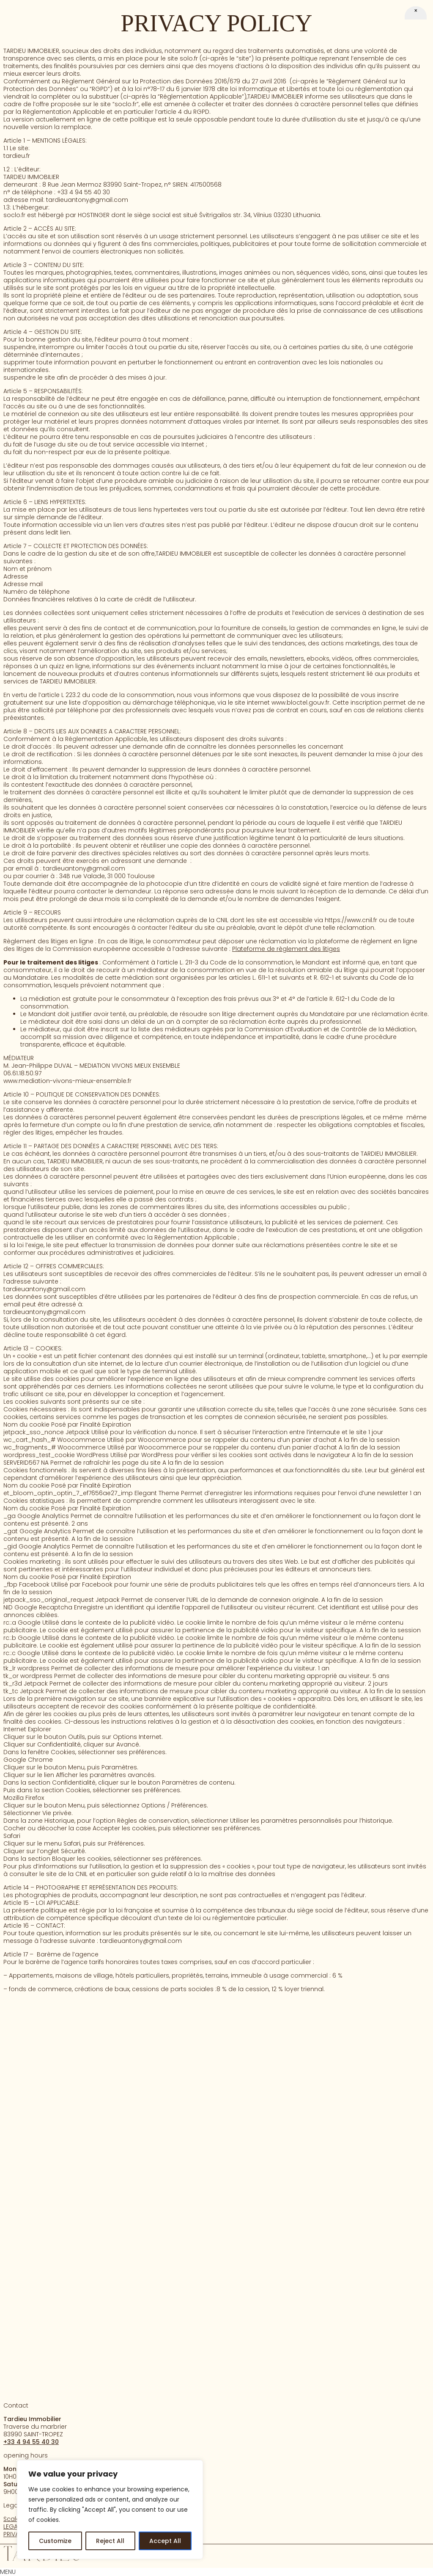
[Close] (416, 19)
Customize (55, 2541)
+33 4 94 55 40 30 (31, 2442)
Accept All (165, 2541)
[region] (110, 2509)
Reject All (110, 2541)
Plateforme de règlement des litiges (286, 949)
